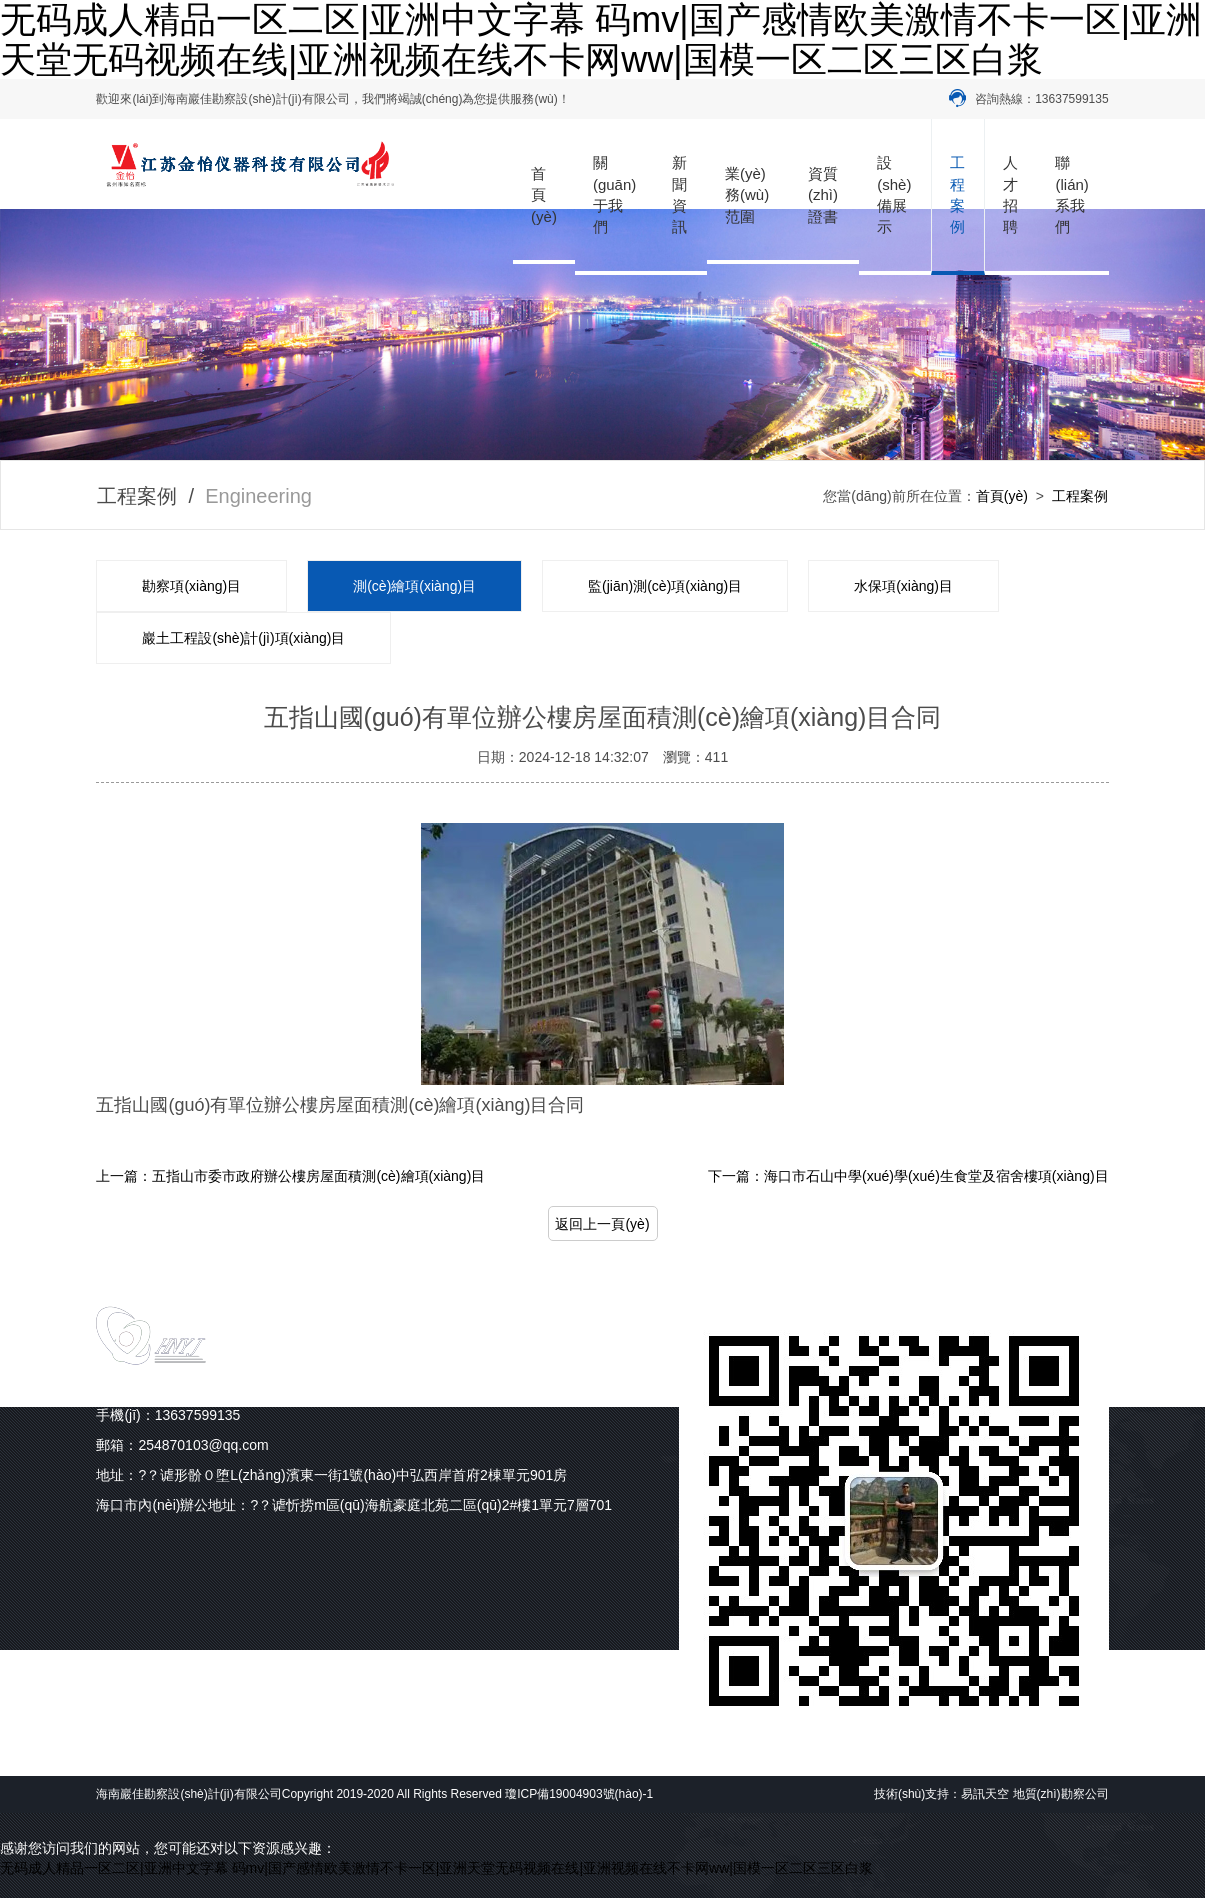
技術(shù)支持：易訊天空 (941, 1794)
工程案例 (957, 194)
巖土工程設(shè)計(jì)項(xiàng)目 (243, 638)
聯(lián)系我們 (1071, 194)
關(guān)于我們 (614, 194)
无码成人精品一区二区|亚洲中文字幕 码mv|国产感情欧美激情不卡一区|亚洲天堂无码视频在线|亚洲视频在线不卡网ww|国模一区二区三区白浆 (436, 1868)
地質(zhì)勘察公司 (1061, 1794)
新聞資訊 (679, 194)
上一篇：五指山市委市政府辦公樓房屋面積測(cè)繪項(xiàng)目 (290, 1176)
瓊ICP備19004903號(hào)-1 (579, 1794)
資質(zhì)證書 (823, 195)
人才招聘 (1010, 194)
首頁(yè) (544, 195)
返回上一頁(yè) (602, 1224)
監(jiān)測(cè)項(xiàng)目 (665, 586)
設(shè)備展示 (894, 194)
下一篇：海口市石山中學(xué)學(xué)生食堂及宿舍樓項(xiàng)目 (908, 1176)
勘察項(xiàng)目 (191, 586)
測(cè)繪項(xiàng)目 (414, 586)
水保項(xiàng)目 (903, 586)
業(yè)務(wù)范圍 (747, 195)
